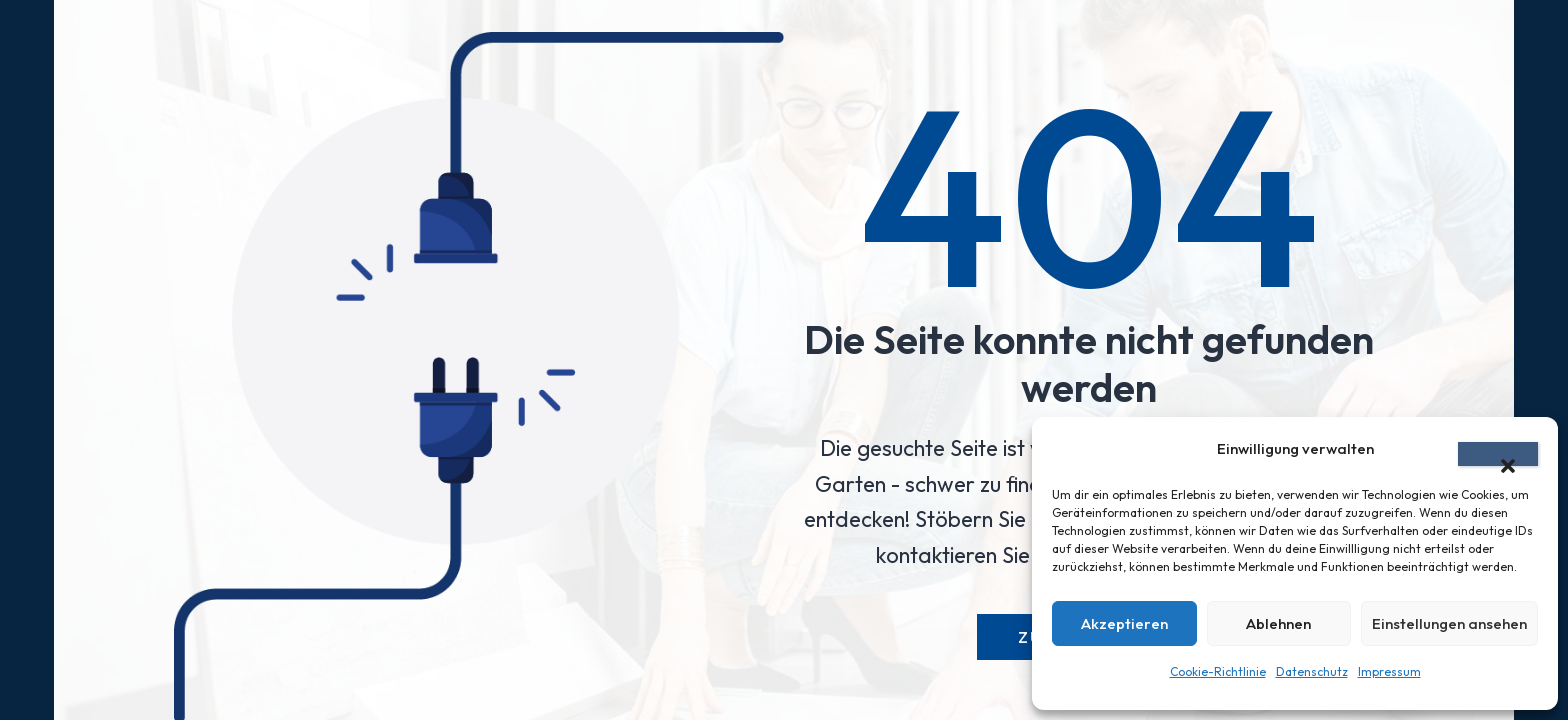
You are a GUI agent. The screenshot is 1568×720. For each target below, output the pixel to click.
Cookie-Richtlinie (1218, 671)
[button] (1498, 454)
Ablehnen (1278, 623)
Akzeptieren (1124, 623)
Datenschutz (1312, 671)
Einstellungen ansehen (1449, 623)
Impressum (1389, 671)
